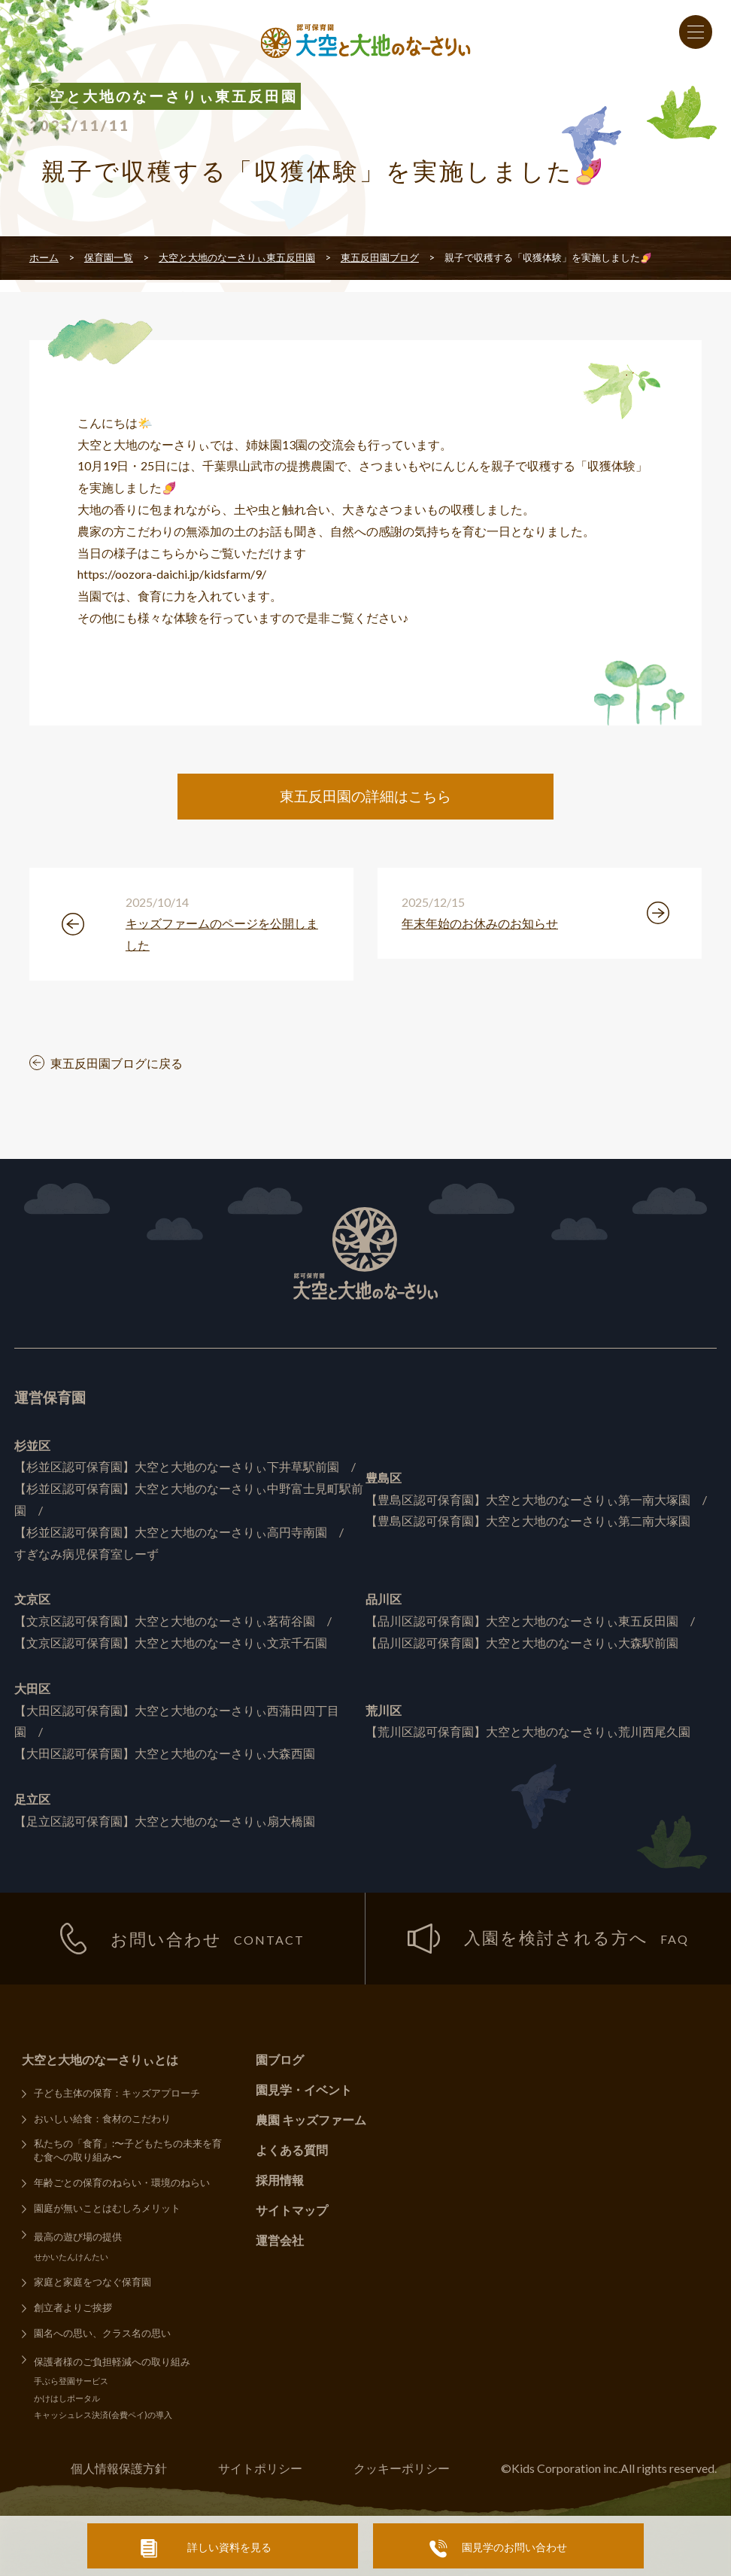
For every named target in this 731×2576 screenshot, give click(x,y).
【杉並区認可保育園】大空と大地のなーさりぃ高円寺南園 (170, 1532)
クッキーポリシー (401, 2468)
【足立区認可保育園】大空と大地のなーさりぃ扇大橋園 (164, 1821)
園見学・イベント (304, 2089)
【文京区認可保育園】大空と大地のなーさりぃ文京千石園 (170, 1642)
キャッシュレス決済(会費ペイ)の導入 (103, 2414)
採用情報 (280, 2180)
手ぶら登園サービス (71, 2381)
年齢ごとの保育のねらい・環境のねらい (122, 2182)
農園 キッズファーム (311, 2119)
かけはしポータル (67, 2398)
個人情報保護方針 (119, 2468)
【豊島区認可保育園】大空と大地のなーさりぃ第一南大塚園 (528, 1499)
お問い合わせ (182, 1938)
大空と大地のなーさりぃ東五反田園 (237, 257)
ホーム (44, 257)
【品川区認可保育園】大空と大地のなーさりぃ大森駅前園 (522, 1642)
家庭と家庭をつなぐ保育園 (92, 2282)
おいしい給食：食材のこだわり (102, 2118)
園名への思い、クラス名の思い (102, 2333)
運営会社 (280, 2240)
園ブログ (280, 2059)
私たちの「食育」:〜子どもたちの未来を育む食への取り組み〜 (128, 2150)
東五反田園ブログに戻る (116, 1063)
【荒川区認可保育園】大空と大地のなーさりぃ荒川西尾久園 (528, 1731)
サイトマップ (292, 2210)
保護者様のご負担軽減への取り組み (112, 2362)
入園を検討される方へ (548, 1938)
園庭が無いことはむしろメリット (107, 2208)
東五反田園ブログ (380, 257)
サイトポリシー (260, 2468)
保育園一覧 (108, 257)
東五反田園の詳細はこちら (365, 795)
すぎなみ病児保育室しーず (86, 1554)
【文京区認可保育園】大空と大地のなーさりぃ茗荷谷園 (164, 1620)
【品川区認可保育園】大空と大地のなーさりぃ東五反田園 (522, 1620)
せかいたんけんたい (71, 2256)
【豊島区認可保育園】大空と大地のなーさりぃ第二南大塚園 (528, 1520)
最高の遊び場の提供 (78, 2237)
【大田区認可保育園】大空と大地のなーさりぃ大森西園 (164, 1753)
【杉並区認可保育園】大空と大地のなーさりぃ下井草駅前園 (176, 1466)
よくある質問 (292, 2150)
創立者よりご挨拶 (73, 2307)
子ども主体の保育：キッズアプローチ (117, 2093)
